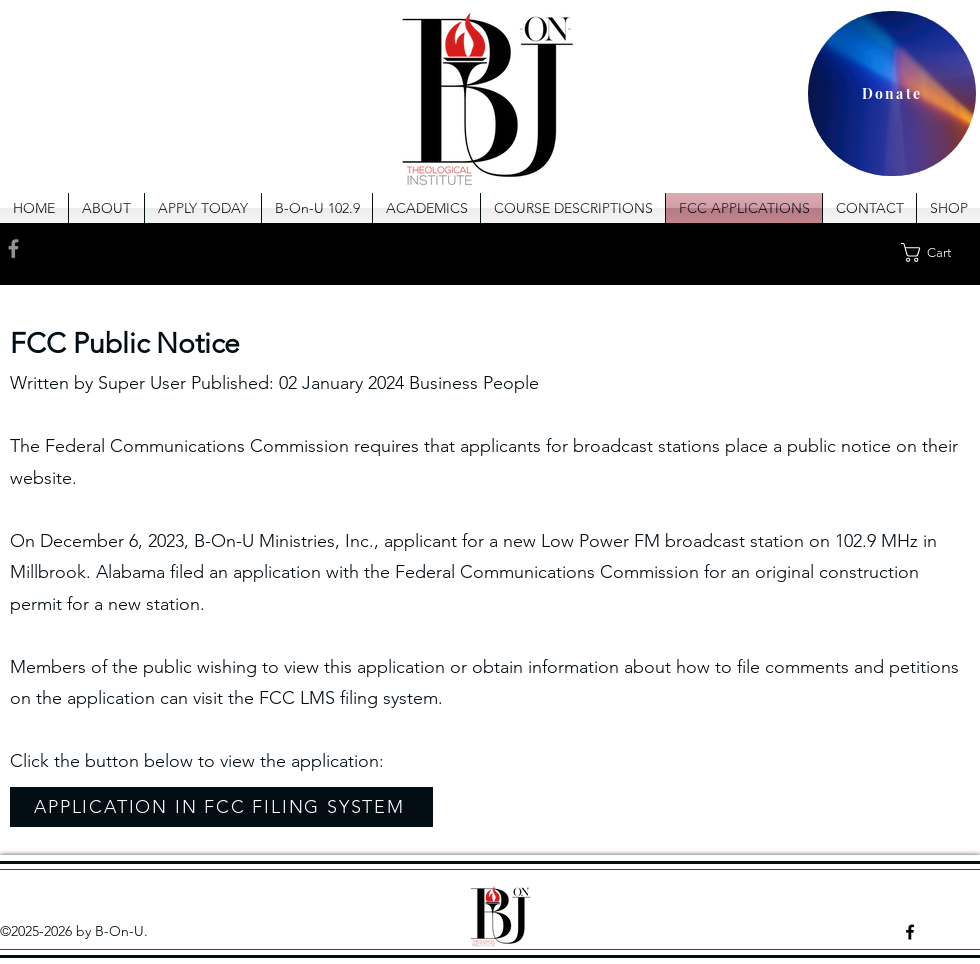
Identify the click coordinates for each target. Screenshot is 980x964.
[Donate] (892, 93)
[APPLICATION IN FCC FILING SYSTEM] (221, 807)
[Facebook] (13, 248)
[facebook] (910, 932)
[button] (426, 208)
